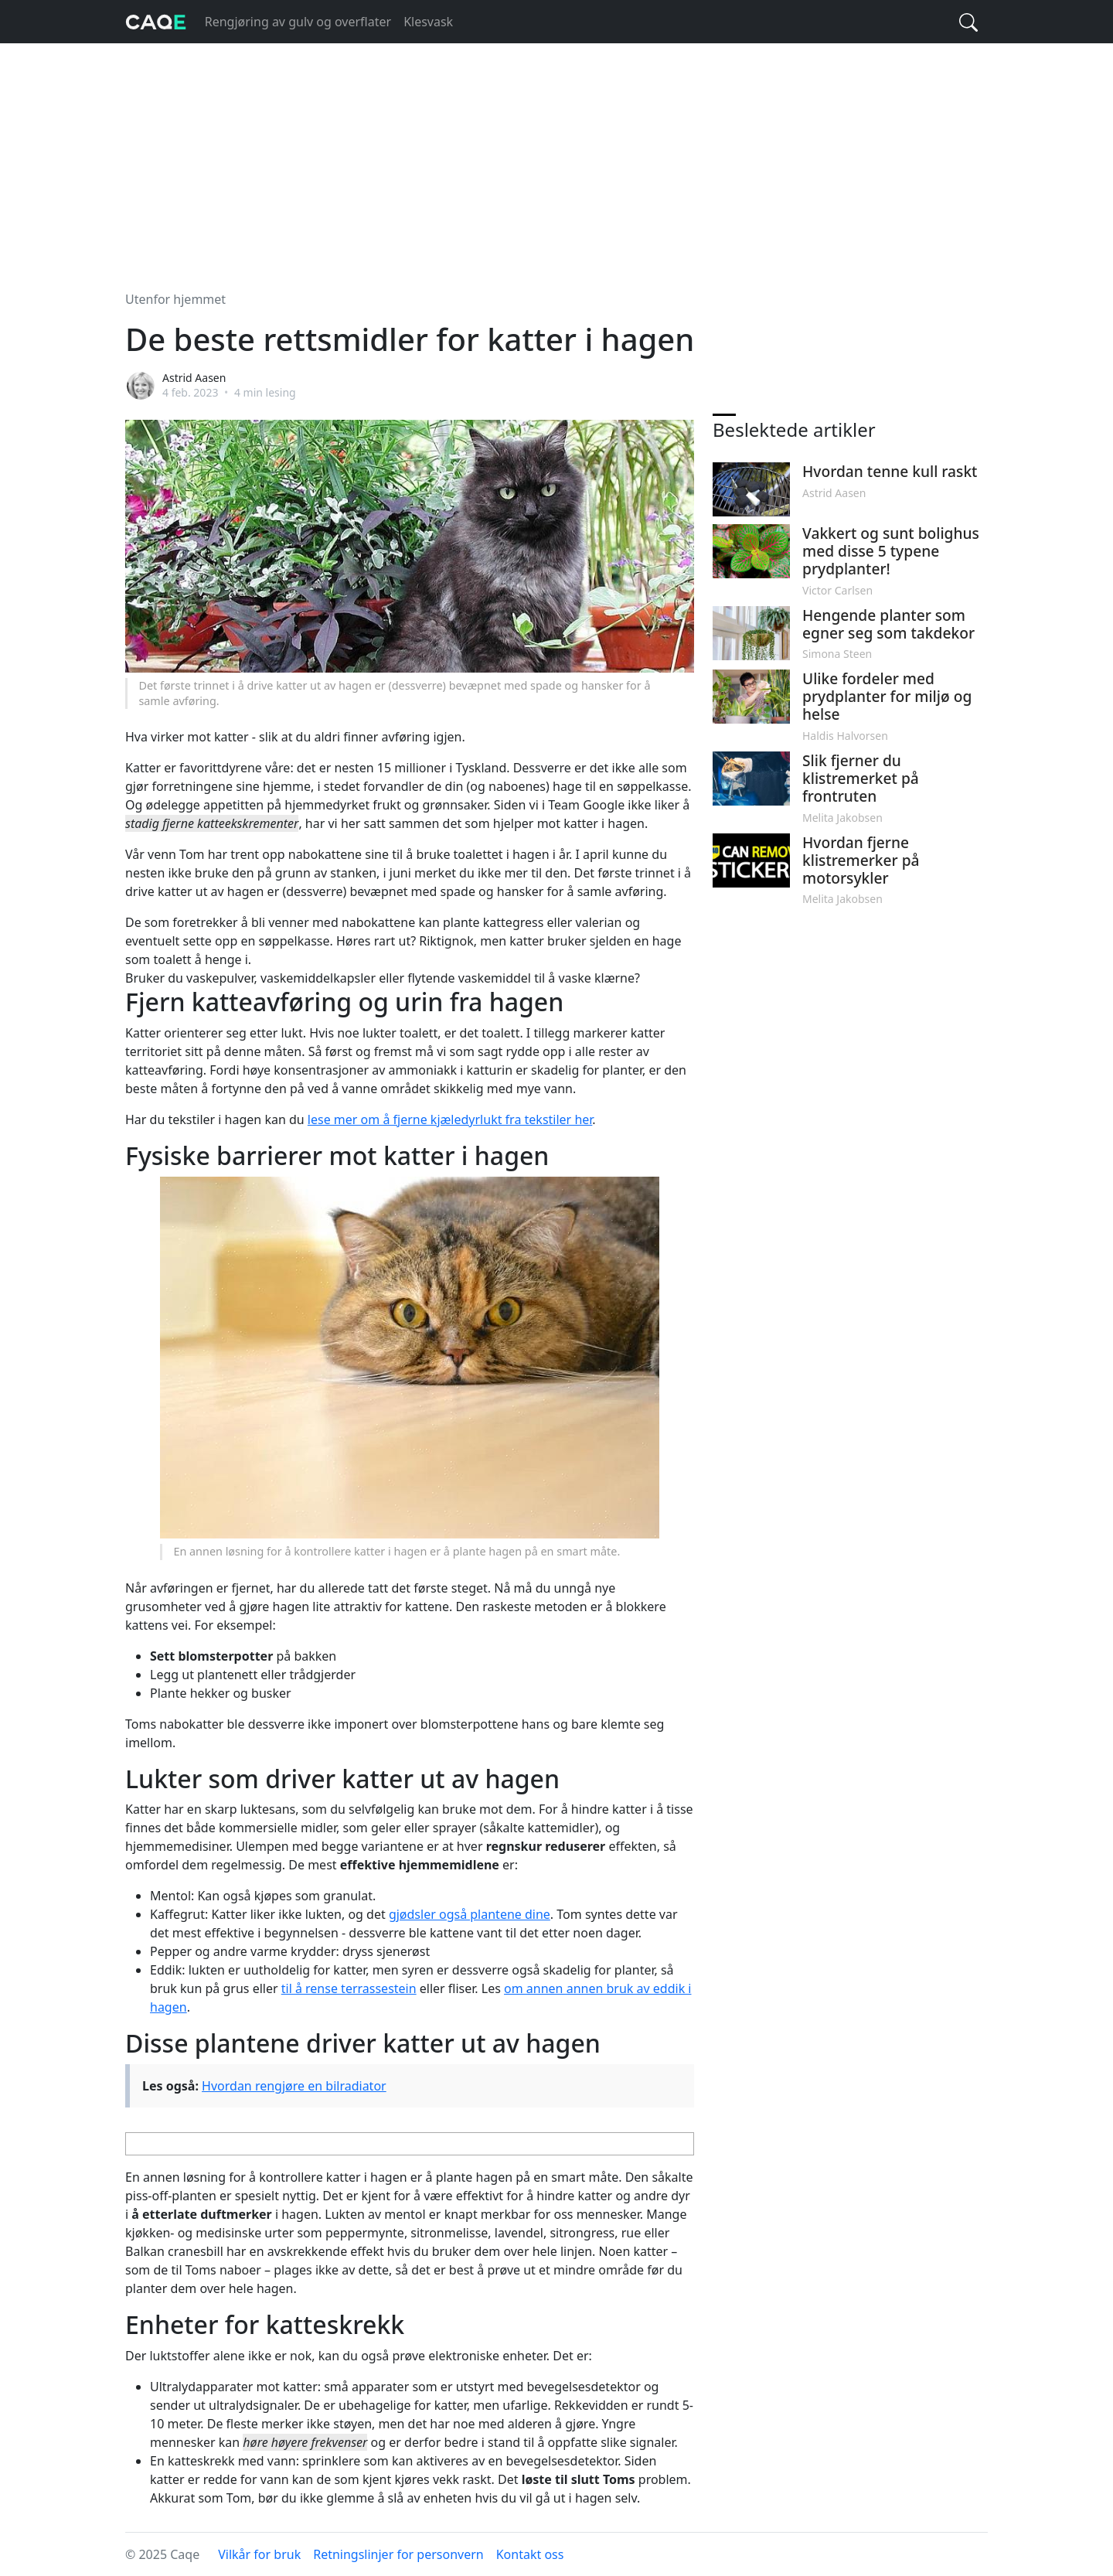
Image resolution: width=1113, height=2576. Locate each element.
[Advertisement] (556, 157)
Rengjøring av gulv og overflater (298, 21)
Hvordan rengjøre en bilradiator (294, 2085)
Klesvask (428, 21)
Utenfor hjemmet (175, 299)
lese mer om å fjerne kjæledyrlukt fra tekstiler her (450, 1119)
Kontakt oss (530, 2554)
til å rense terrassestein (349, 1988)
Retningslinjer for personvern (398, 2554)
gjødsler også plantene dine (469, 1914)
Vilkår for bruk (259, 2554)
